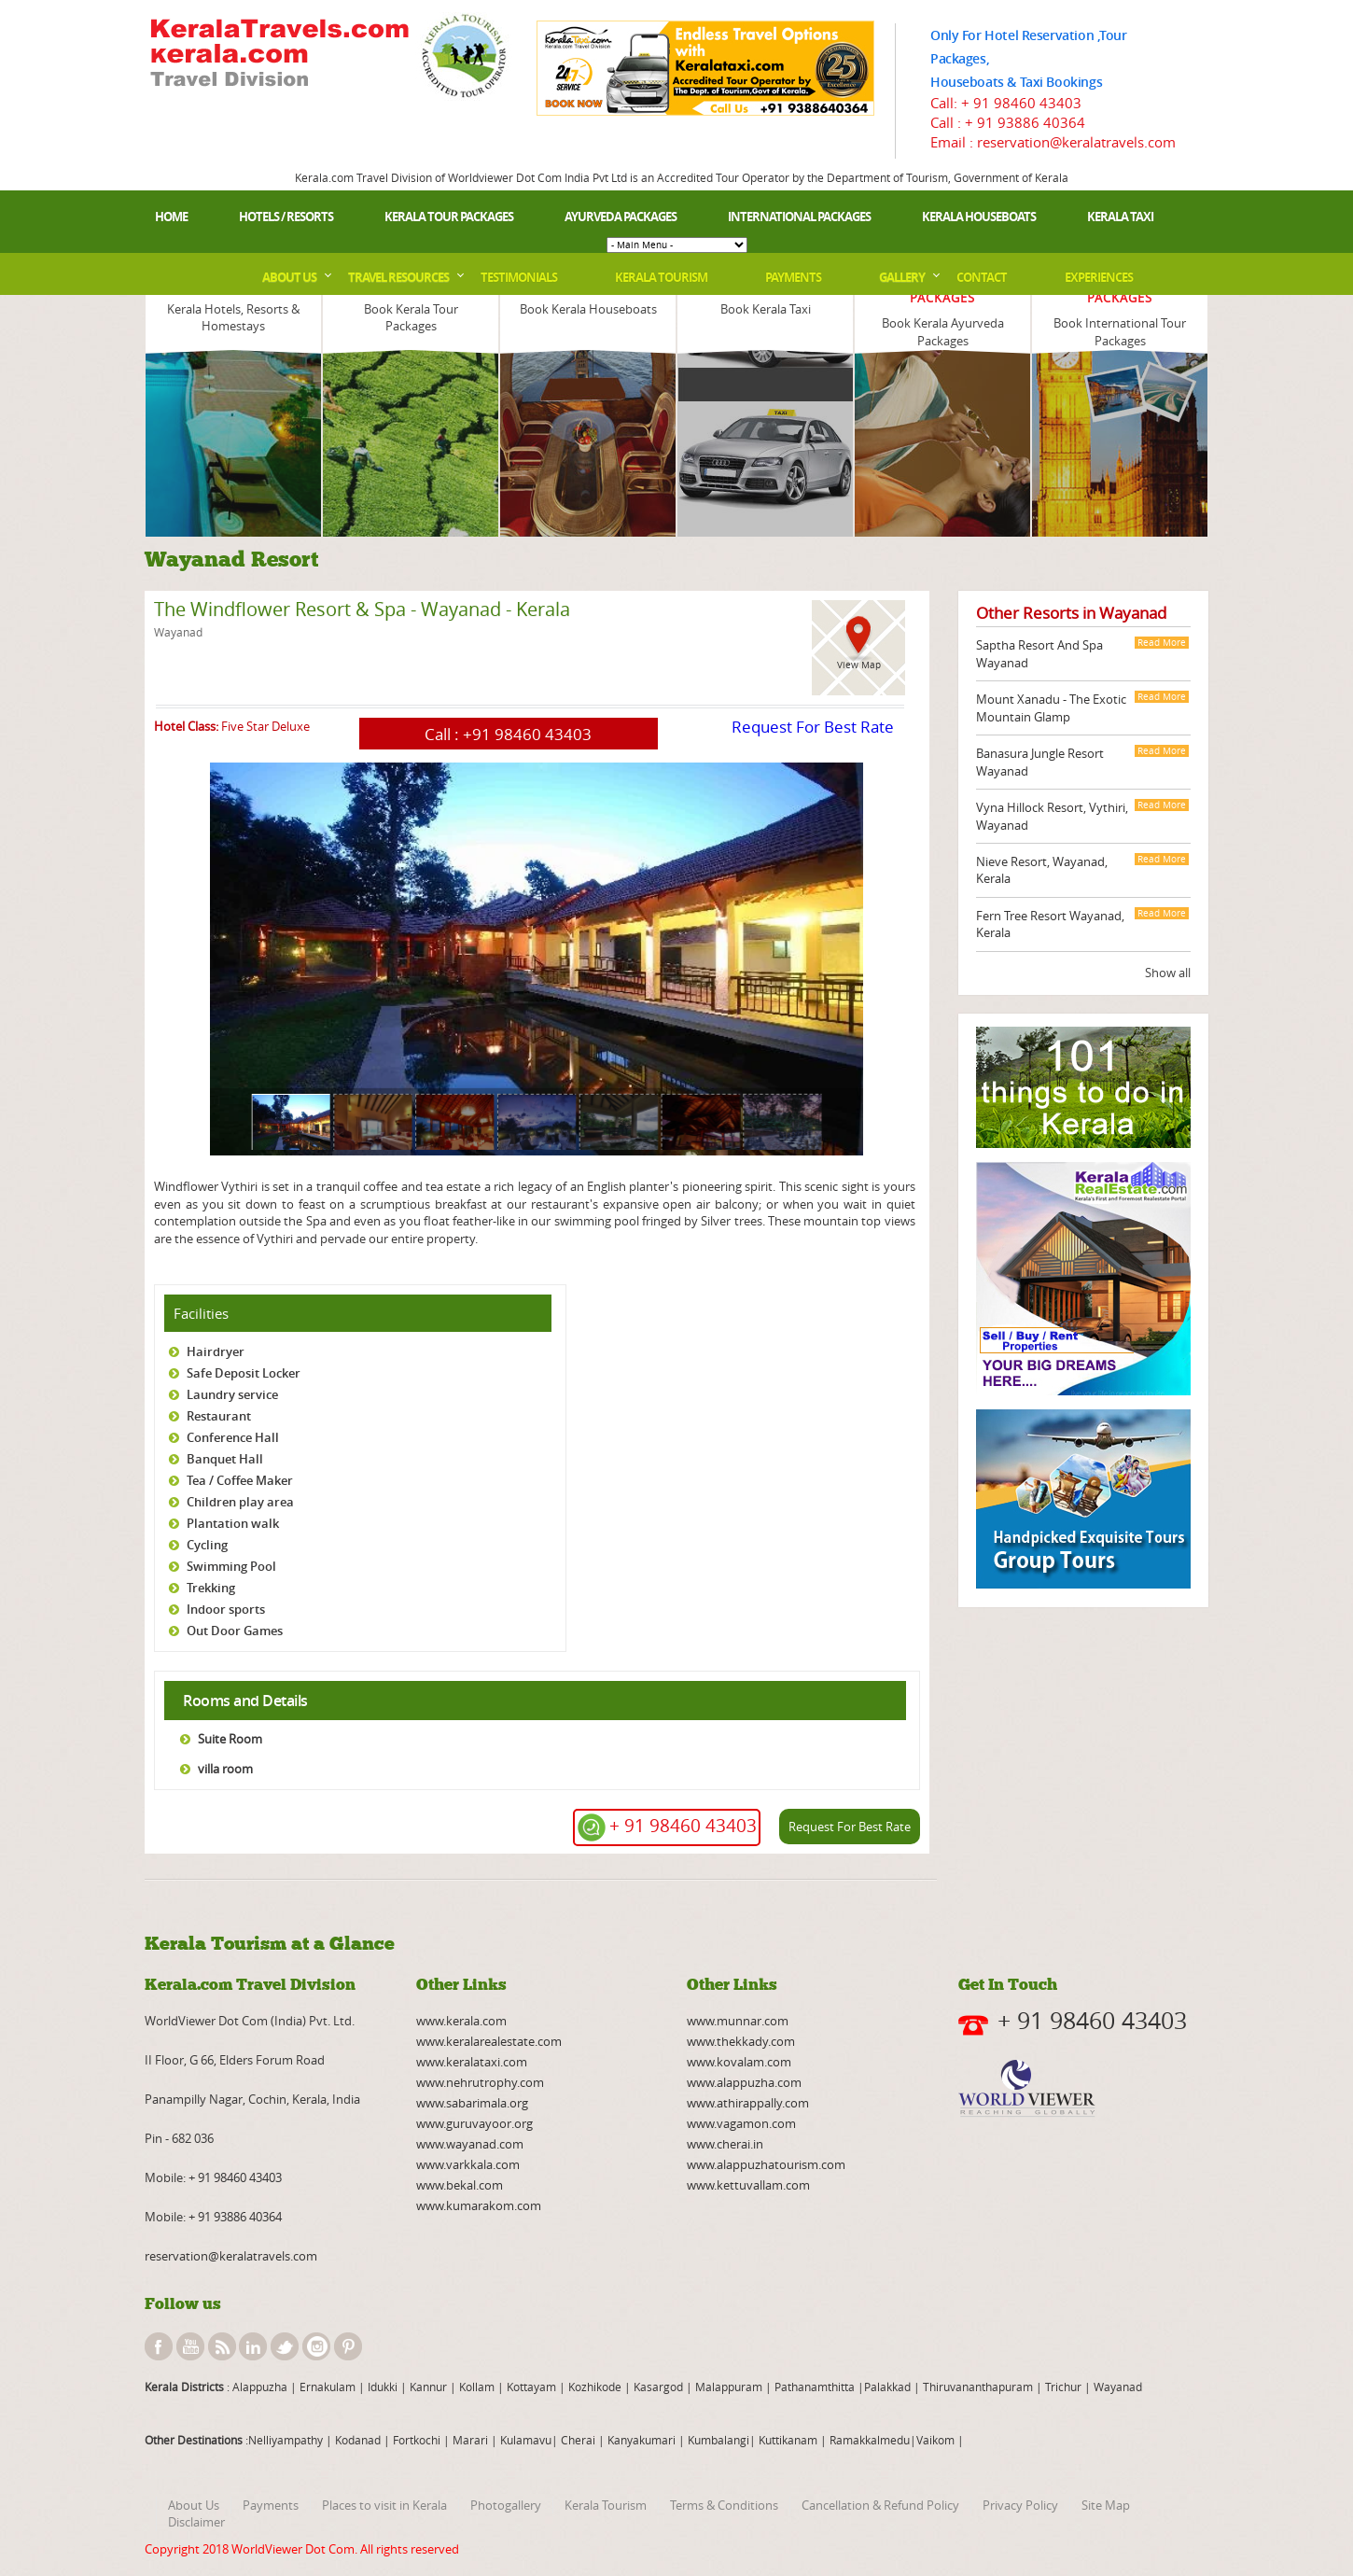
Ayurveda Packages (620, 216)
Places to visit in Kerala (384, 2505)
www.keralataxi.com (471, 2061)
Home (171, 216)
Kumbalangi (717, 2439)
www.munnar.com (737, 2020)
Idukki (384, 2386)
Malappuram (727, 2386)
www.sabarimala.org (472, 2102)
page (155, 1161)
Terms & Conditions (724, 2505)
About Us (289, 277)
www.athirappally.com (748, 2102)
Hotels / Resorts (286, 216)
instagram (316, 2346)
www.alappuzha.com (744, 2082)
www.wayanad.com (469, 2143)
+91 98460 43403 (527, 734)
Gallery (902, 277)
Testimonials (519, 277)
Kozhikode (594, 2386)
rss (222, 2346)
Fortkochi (418, 2439)
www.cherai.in (725, 2143)
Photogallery (505, 2505)
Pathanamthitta (816, 2386)
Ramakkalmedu (870, 2439)
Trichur (1063, 2386)
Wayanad (1116, 2386)
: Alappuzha (255, 2386)
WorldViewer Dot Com (293, 2549)
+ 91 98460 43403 (1021, 102)
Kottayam (533, 2386)
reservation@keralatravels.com (231, 2255)
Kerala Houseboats (979, 216)
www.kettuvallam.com (748, 2185)
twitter (285, 2346)
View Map (859, 665)
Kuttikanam (786, 2439)
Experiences (1099, 277)
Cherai (579, 2439)
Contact (981, 277)
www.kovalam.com (739, 2061)
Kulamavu (525, 2439)
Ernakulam (329, 2386)
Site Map (1105, 2505)
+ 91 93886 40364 (1025, 122)
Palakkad (887, 2386)
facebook (159, 2346)
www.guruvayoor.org (474, 2123)
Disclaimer (196, 2521)
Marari (469, 2439)
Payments (793, 277)
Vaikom (935, 2439)
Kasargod (658, 2386)
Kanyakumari (641, 2439)
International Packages (799, 216)
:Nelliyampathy (283, 2439)
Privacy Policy (1020, 2505)
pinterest (348, 2346)
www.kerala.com (461, 2020)
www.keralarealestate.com (489, 2041)
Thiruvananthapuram (978, 2386)
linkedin (253, 2346)
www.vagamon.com (741, 2123)
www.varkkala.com (468, 2164)
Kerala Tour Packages (448, 216)
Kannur (427, 2386)
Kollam (478, 2386)
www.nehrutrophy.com (480, 2082)
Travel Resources (398, 277)
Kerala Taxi (1120, 216)
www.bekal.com (459, 2185)
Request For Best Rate (813, 726)
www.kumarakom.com (478, 2205)
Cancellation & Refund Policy (880, 2505)
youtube (190, 2346)
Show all (1168, 972)
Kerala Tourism (661, 277)
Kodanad (359, 2439)
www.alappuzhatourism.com (766, 2164)
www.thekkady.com (741, 2041)
